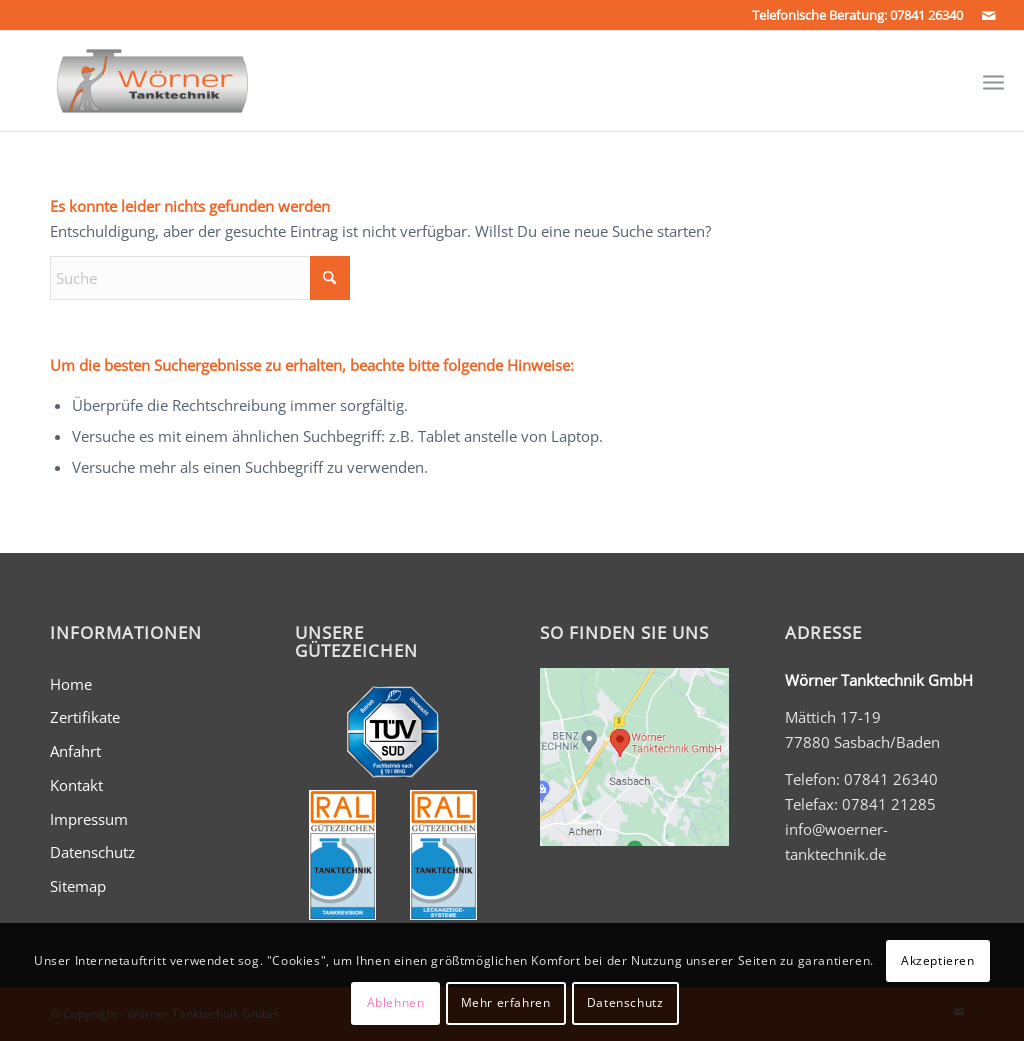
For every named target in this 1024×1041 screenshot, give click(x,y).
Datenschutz (92, 852)
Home (71, 684)
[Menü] (993, 81)
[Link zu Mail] (989, 15)
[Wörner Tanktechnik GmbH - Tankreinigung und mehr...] (133, 81)
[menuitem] (993, 81)
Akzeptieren (938, 960)
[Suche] (200, 278)
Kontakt (76, 785)
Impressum (89, 819)
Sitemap (78, 886)
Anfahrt (75, 751)
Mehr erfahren (506, 1002)
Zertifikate (85, 717)
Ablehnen (396, 1002)
